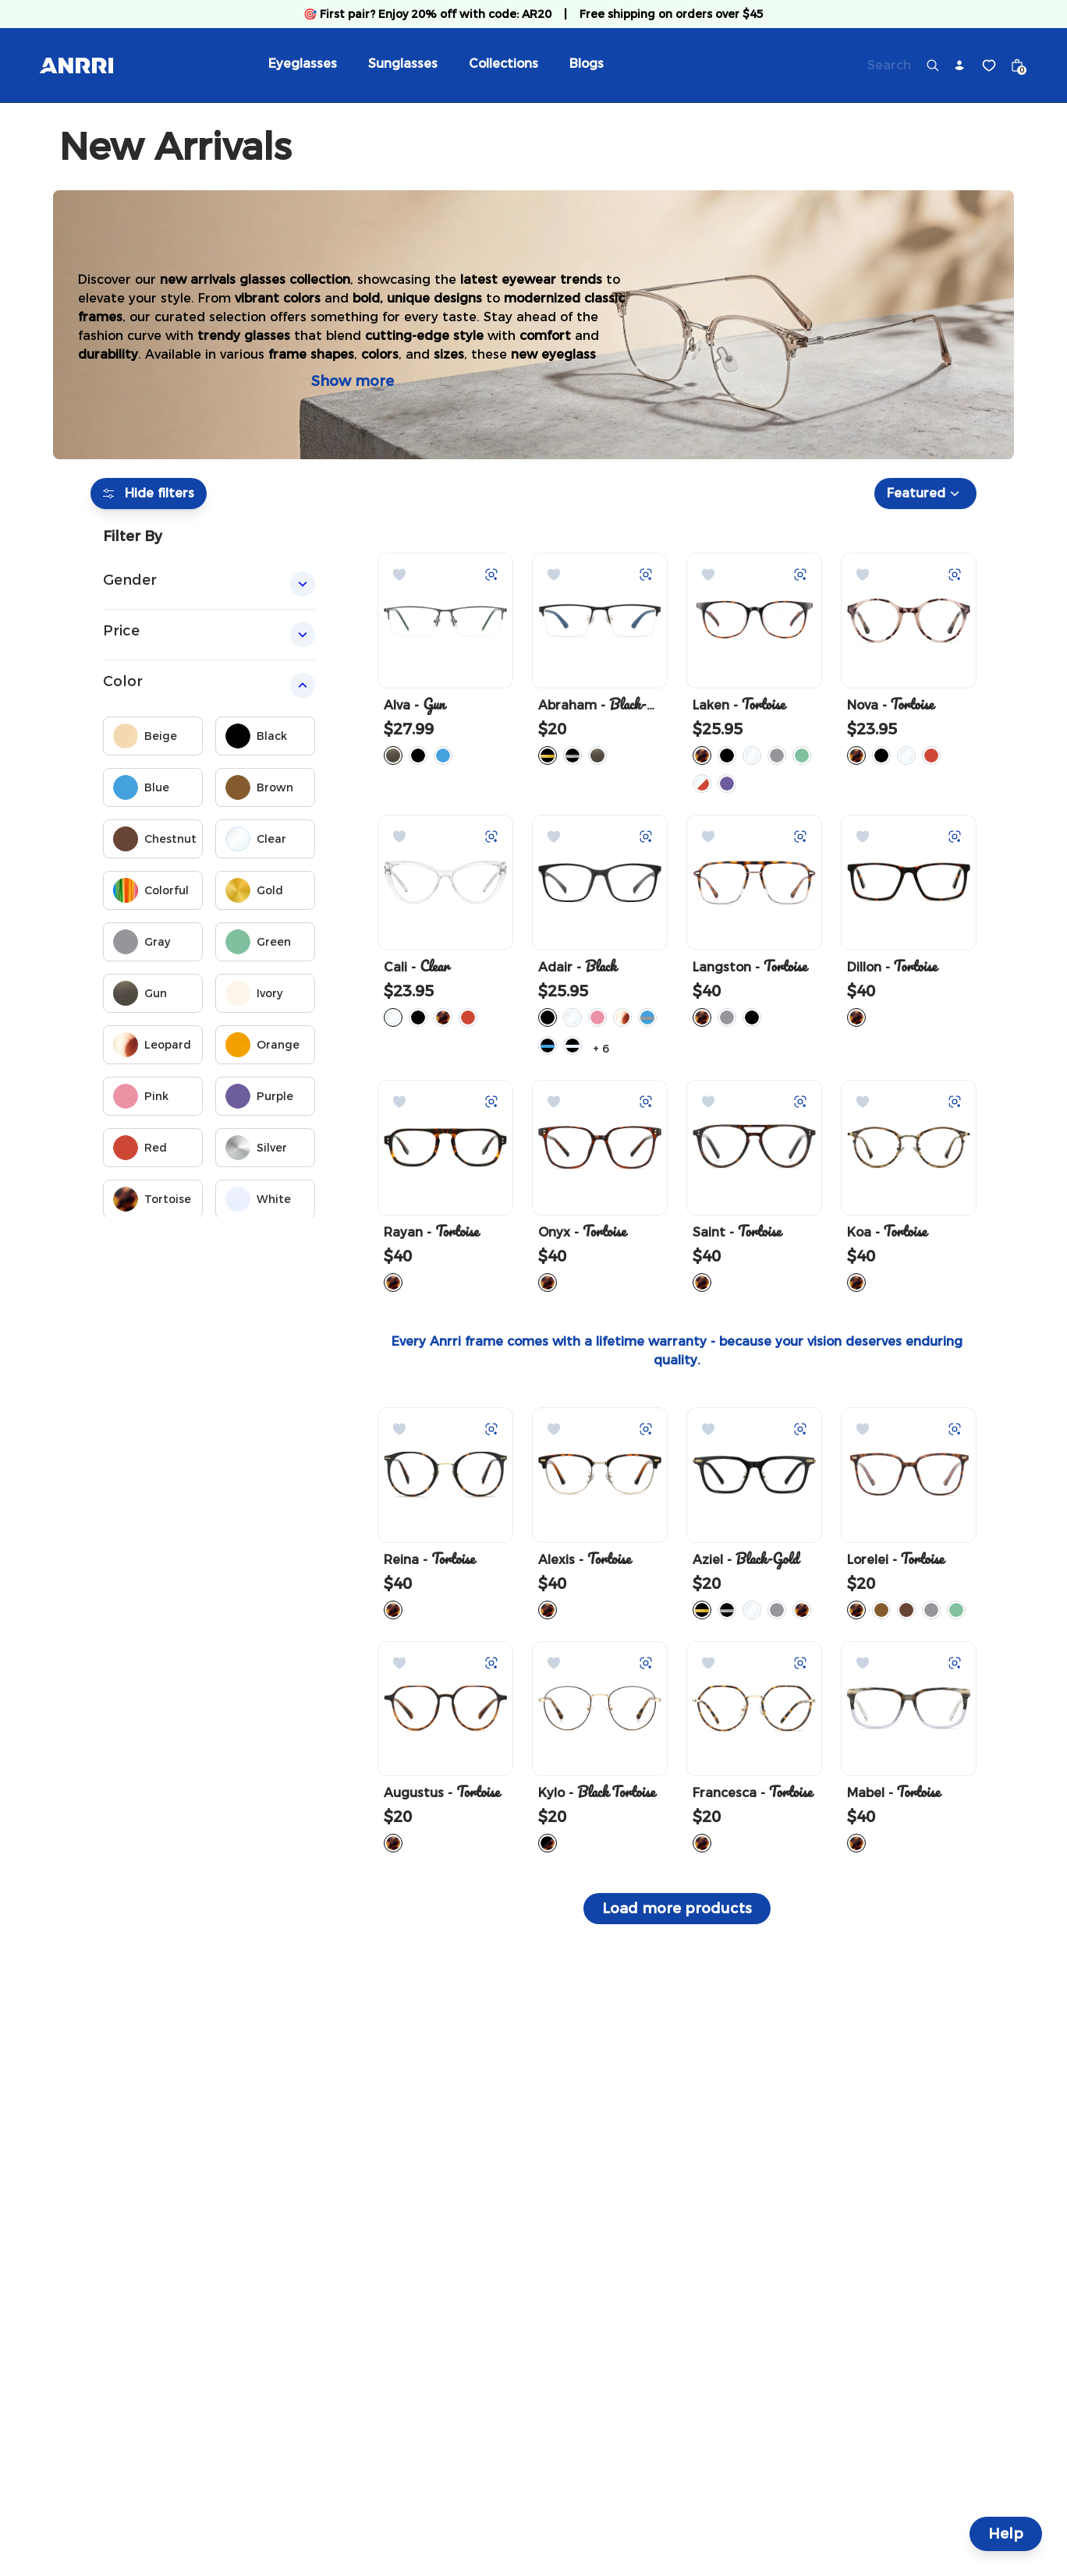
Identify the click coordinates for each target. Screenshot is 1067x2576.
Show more (352, 381)
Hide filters (148, 493)
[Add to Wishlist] (399, 575)
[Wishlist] (989, 65)
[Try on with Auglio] (491, 575)
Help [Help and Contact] (1005, 2533)
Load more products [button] (677, 1908)
